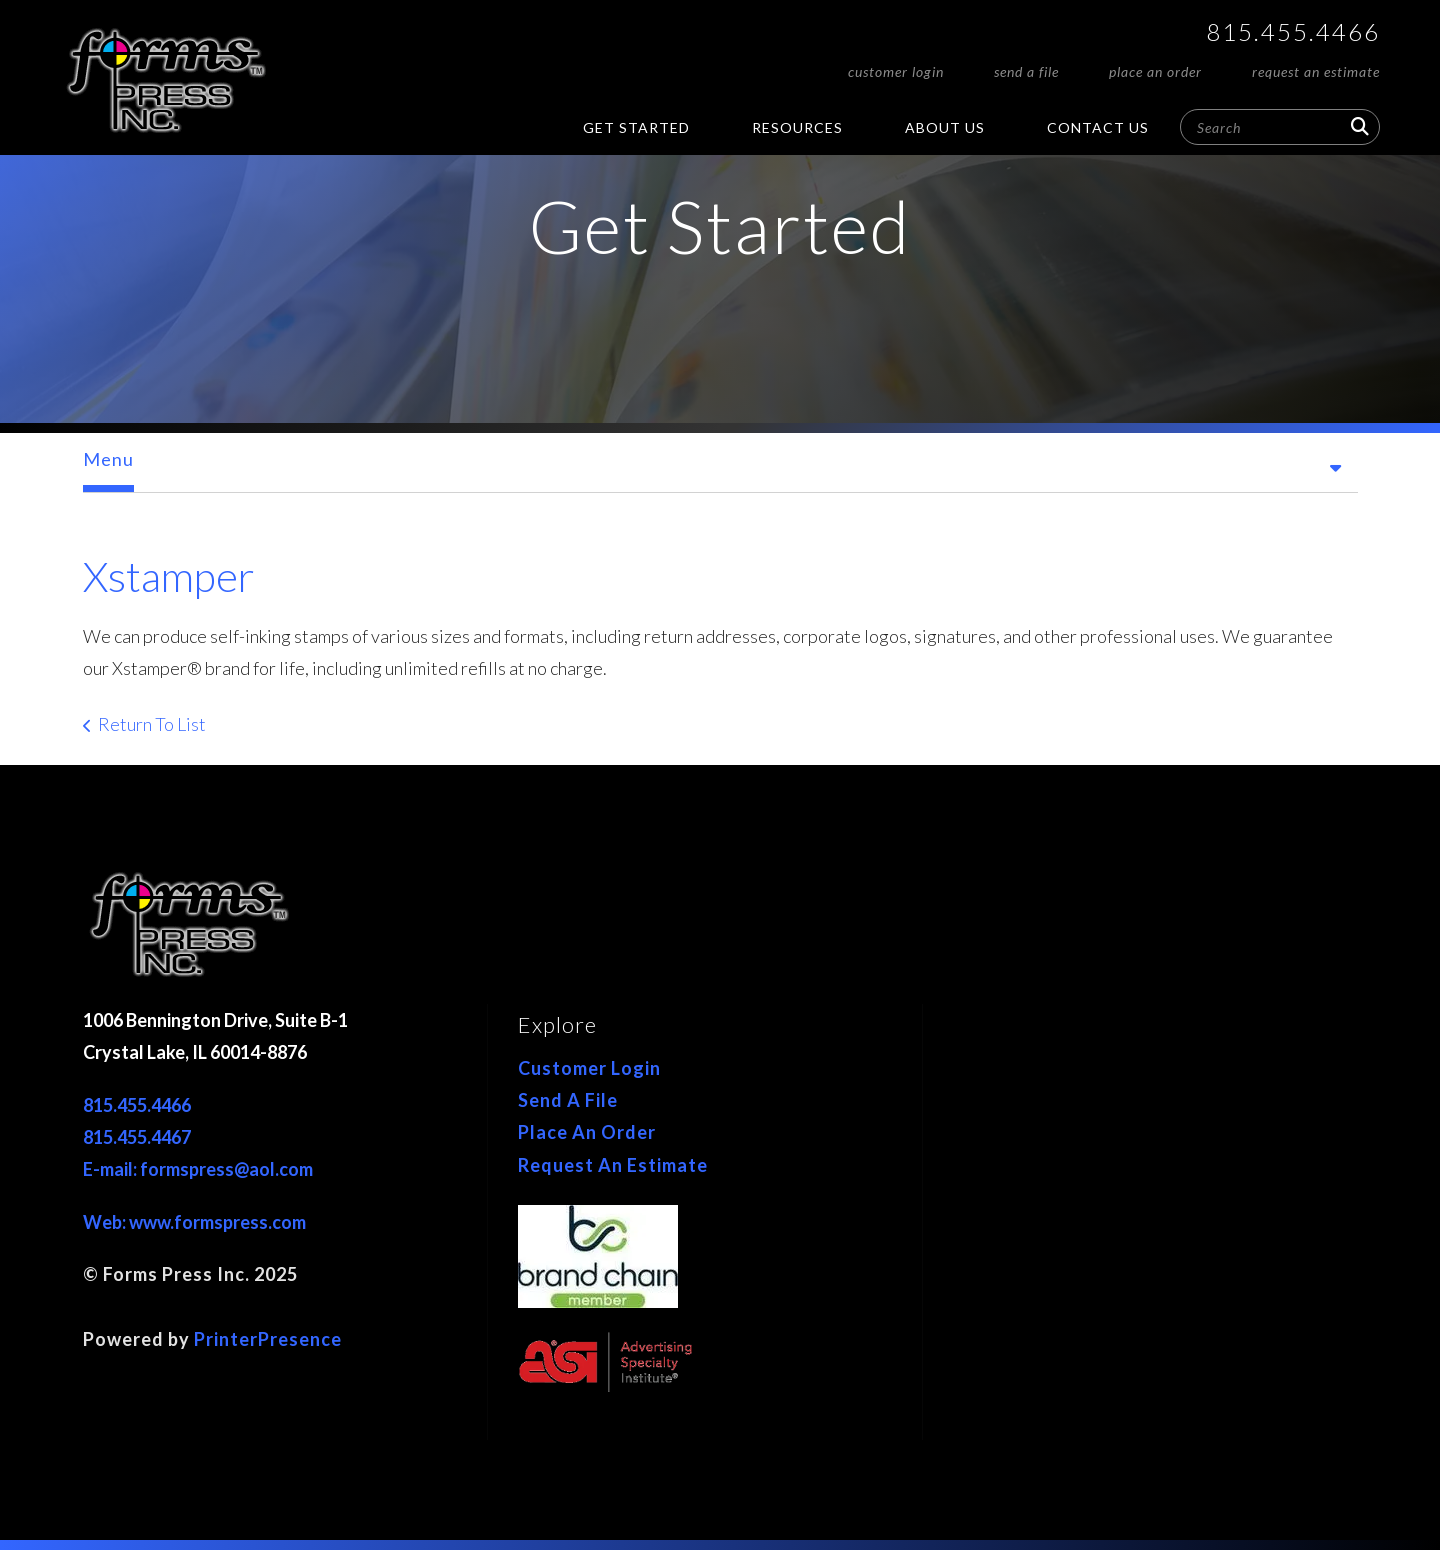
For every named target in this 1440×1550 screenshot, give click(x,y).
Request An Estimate (1316, 71)
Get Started (636, 127)
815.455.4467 (137, 1137)
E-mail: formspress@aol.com (198, 1169)
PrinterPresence (268, 1339)
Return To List (152, 724)
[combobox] (1280, 127)
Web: (106, 1222)
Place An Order (1155, 71)
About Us (945, 127)
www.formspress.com (217, 1222)
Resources (797, 127)
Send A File (1026, 71)
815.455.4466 (1293, 31)
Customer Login (896, 71)
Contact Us (1098, 127)
